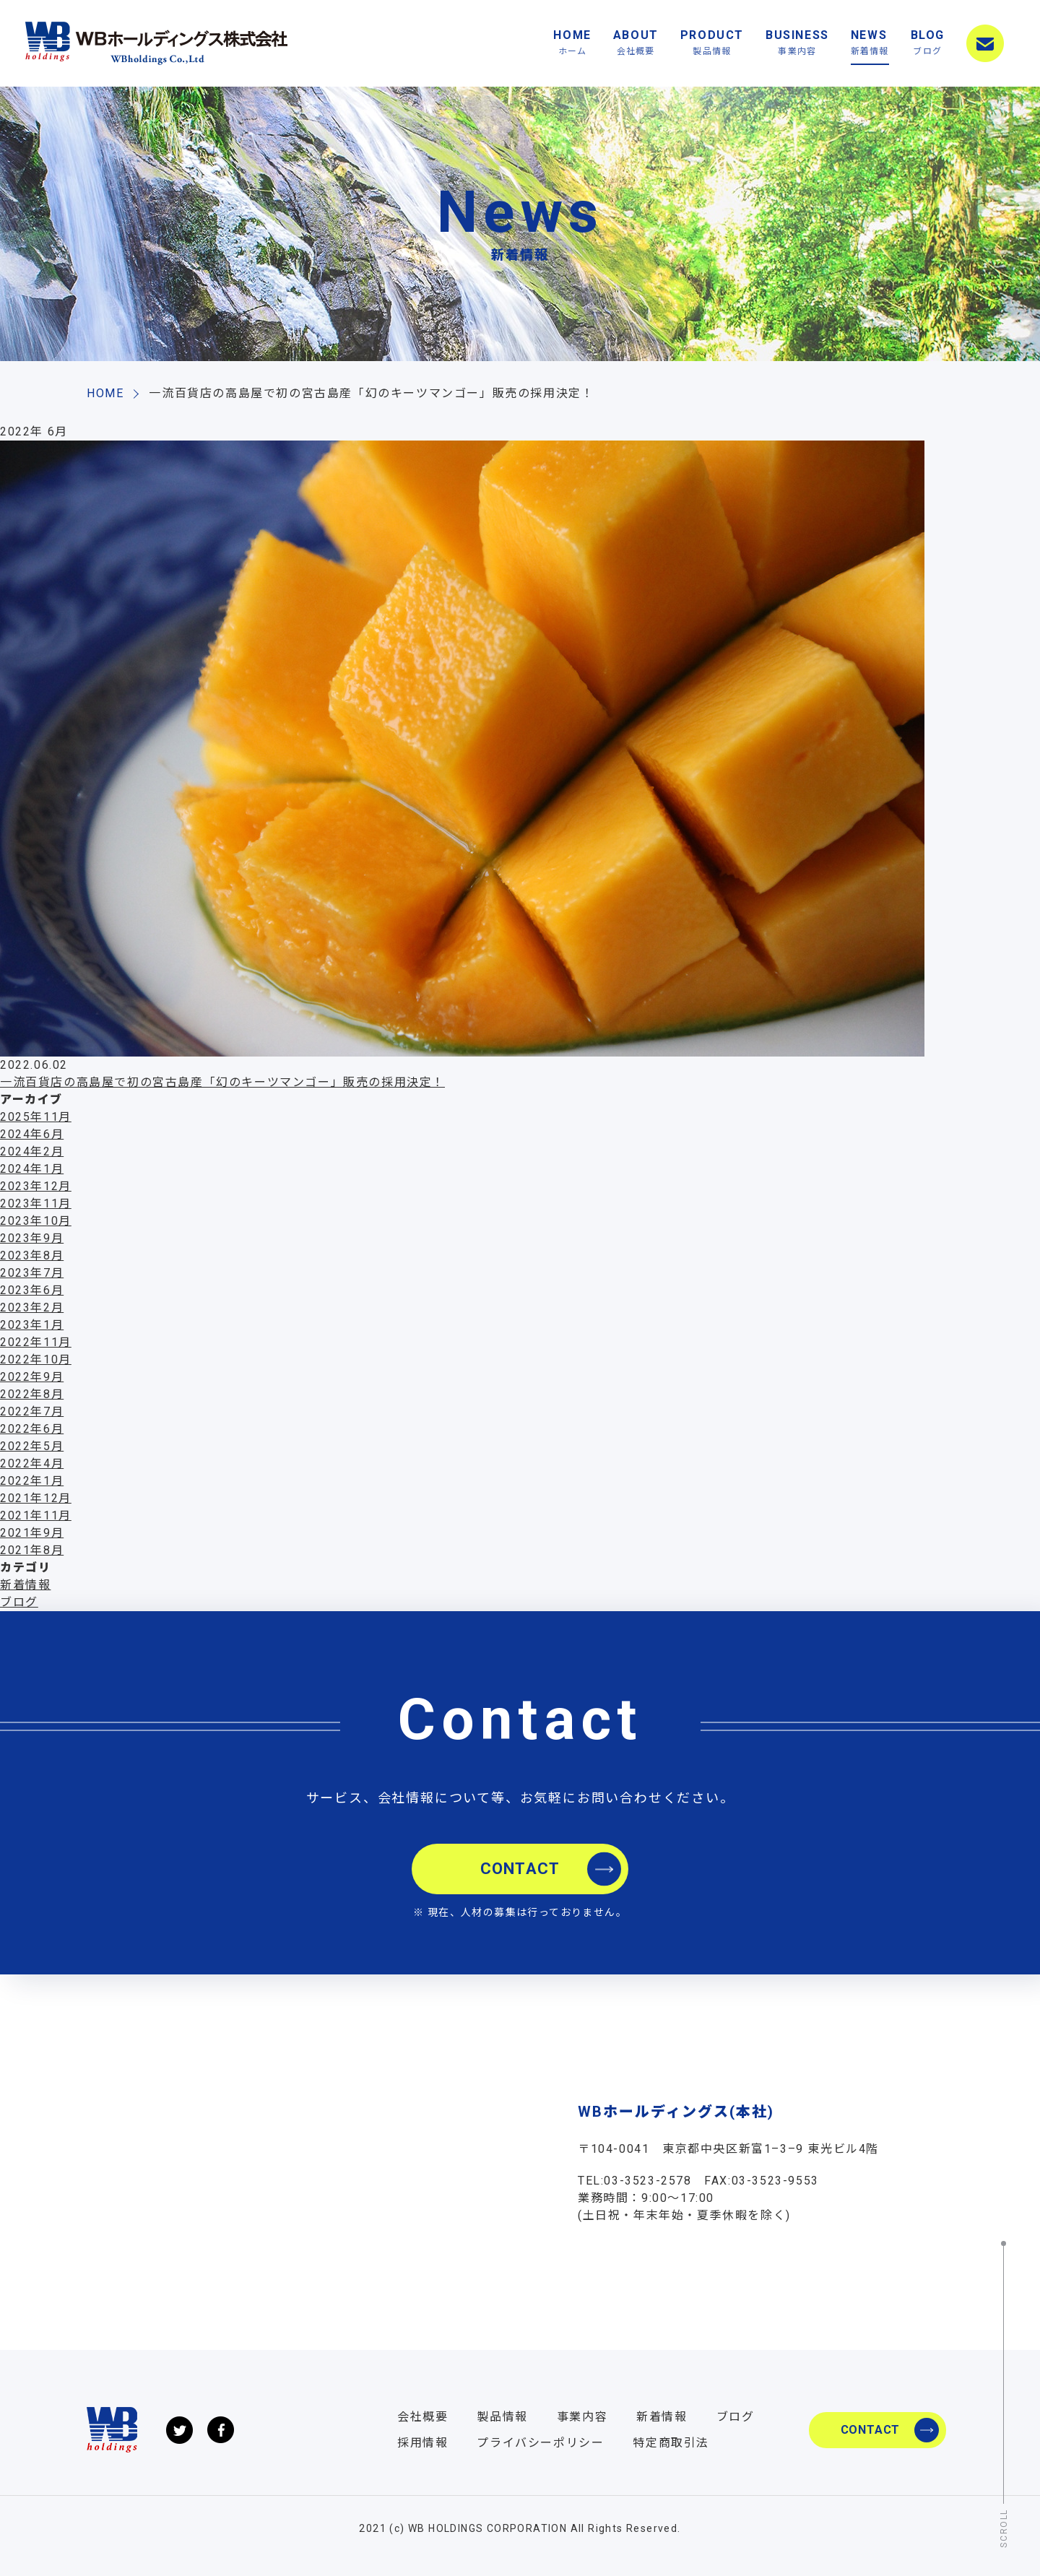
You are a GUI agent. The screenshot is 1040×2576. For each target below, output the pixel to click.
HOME (572, 44)
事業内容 (582, 2417)
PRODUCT (712, 44)
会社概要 (422, 2417)
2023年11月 (36, 1203)
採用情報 (422, 2443)
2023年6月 (32, 1290)
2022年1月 (32, 1481)
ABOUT (636, 44)
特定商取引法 (671, 2443)
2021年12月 (36, 1498)
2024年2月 (32, 1151)
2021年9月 (32, 1533)
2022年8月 (32, 1394)
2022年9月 (32, 1377)
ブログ (19, 1602)
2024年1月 (32, 1169)
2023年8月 (32, 1255)
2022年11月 (36, 1342)
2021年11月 (36, 1515)
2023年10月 (36, 1221)
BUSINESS (797, 44)
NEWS (870, 44)
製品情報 (502, 2417)
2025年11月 (36, 1117)
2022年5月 (32, 1446)
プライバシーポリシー (540, 2443)
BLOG (928, 44)
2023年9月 (32, 1238)
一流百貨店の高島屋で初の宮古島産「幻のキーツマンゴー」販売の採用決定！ (222, 1082)
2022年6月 (32, 1429)
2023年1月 (32, 1325)
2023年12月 (36, 1186)
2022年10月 (36, 1359)
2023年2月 (32, 1307)
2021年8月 (32, 1550)
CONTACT (985, 43)
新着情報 (25, 1585)
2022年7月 (32, 1411)
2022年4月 (32, 1463)
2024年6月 (32, 1134)
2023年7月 (32, 1273)
